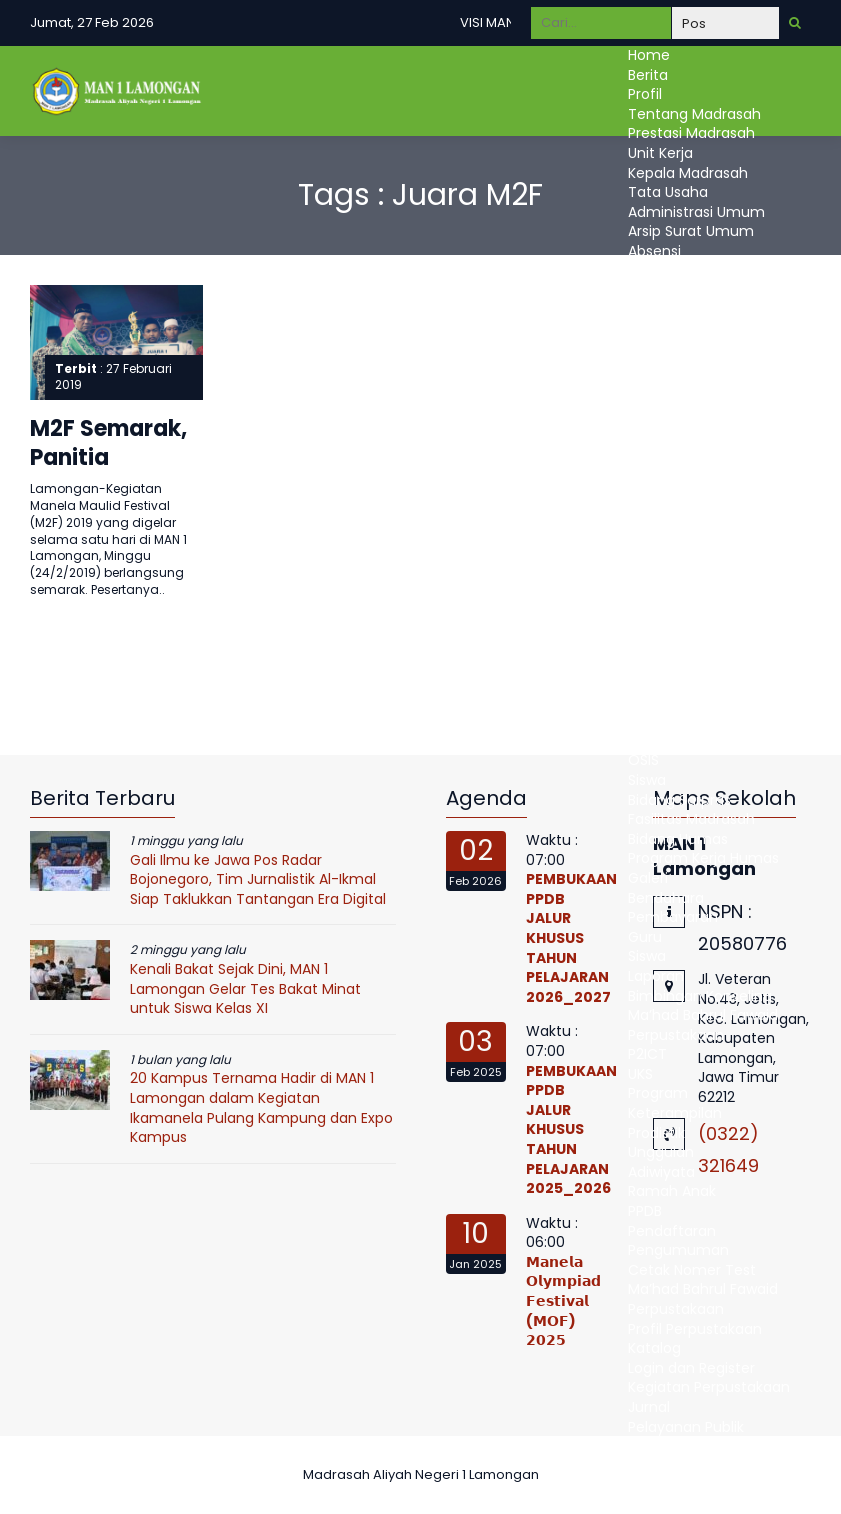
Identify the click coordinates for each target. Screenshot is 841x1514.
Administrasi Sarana (697, 408)
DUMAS (652, 1485)
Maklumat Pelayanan (701, 1446)
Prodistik (656, 1133)
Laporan (656, 976)
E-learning (663, 682)
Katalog (654, 1348)
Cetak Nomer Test (692, 1270)
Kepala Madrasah (688, 173)
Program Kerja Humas (703, 858)
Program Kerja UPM (693, 466)
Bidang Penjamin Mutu (706, 447)
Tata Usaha (668, 192)
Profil (645, 94)
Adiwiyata (661, 1172)
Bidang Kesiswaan (689, 721)
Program (658, 1093)
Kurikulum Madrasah (698, 564)
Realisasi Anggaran (693, 525)
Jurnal (649, 1407)
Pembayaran (673, 917)
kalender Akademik (694, 584)
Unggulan (661, 1152)
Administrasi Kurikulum (706, 369)
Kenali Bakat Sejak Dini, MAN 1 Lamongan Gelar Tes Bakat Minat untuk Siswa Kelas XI (245, 988)
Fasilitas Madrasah (691, 819)
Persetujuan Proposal (701, 506)
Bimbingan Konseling (700, 996)
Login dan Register (691, 1368)
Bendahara (666, 898)
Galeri (648, 878)
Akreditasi (661, 329)
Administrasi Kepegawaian (719, 349)
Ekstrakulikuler (676, 741)
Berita (648, 75)
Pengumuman (678, 1250)
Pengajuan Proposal (696, 486)
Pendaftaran (672, 1231)
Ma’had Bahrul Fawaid (703, 1015)
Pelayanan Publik (686, 1427)
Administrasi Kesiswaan (708, 388)
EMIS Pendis (667, 271)
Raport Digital (674, 702)
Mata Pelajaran (680, 604)
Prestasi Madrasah (691, 133)
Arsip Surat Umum (691, 231)
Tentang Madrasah (694, 114)
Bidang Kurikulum (687, 545)
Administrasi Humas (697, 427)
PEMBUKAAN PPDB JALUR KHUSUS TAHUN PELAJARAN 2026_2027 (571, 938)
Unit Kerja (660, 153)
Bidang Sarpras (679, 800)
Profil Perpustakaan (695, 1329)
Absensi (654, 251)
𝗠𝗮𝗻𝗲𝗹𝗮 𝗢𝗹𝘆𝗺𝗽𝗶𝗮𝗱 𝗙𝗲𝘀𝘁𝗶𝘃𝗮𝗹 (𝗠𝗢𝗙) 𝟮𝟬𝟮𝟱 (563, 1301)
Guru (645, 662)
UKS (640, 1074)
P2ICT (647, 1054)
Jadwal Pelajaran (686, 623)
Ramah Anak (672, 1191)
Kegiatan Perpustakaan (709, 1387)
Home (649, 55)
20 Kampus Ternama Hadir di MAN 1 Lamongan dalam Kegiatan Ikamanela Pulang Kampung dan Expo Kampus (261, 1107)
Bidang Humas (678, 839)
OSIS (643, 760)
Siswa (647, 780)
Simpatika (662, 290)
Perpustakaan (676, 1035)
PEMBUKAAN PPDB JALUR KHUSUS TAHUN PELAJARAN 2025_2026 (571, 1130)
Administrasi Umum (696, 212)
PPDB (645, 1211)
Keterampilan (675, 1113)
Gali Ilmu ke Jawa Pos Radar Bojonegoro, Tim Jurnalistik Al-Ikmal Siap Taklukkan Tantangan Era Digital (258, 879)
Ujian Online (669, 643)
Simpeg (654, 310)
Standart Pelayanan (697, 1466)
